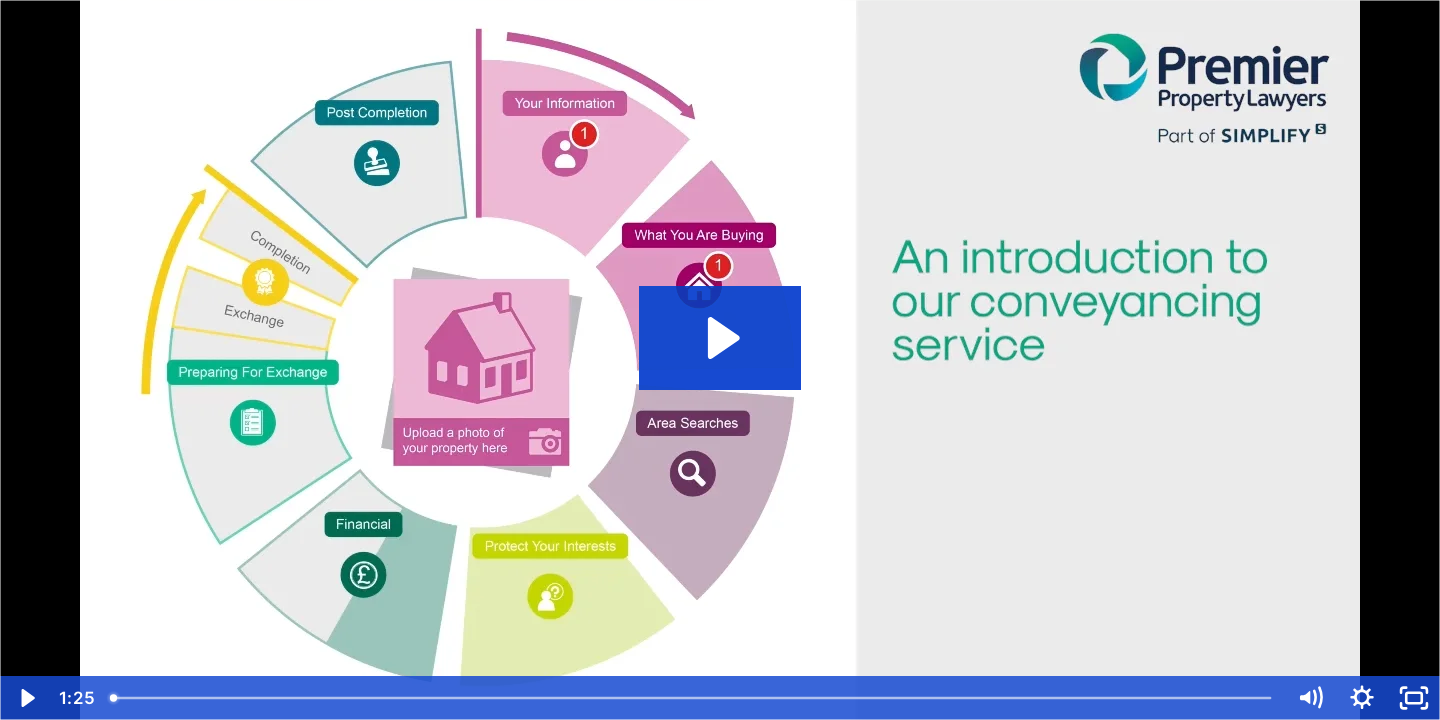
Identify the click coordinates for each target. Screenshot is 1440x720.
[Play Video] (26, 698)
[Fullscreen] (1414, 698)
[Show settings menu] (1362, 698)
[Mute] (1310, 698)
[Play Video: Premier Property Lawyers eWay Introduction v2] (720, 338)
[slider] (692, 698)
